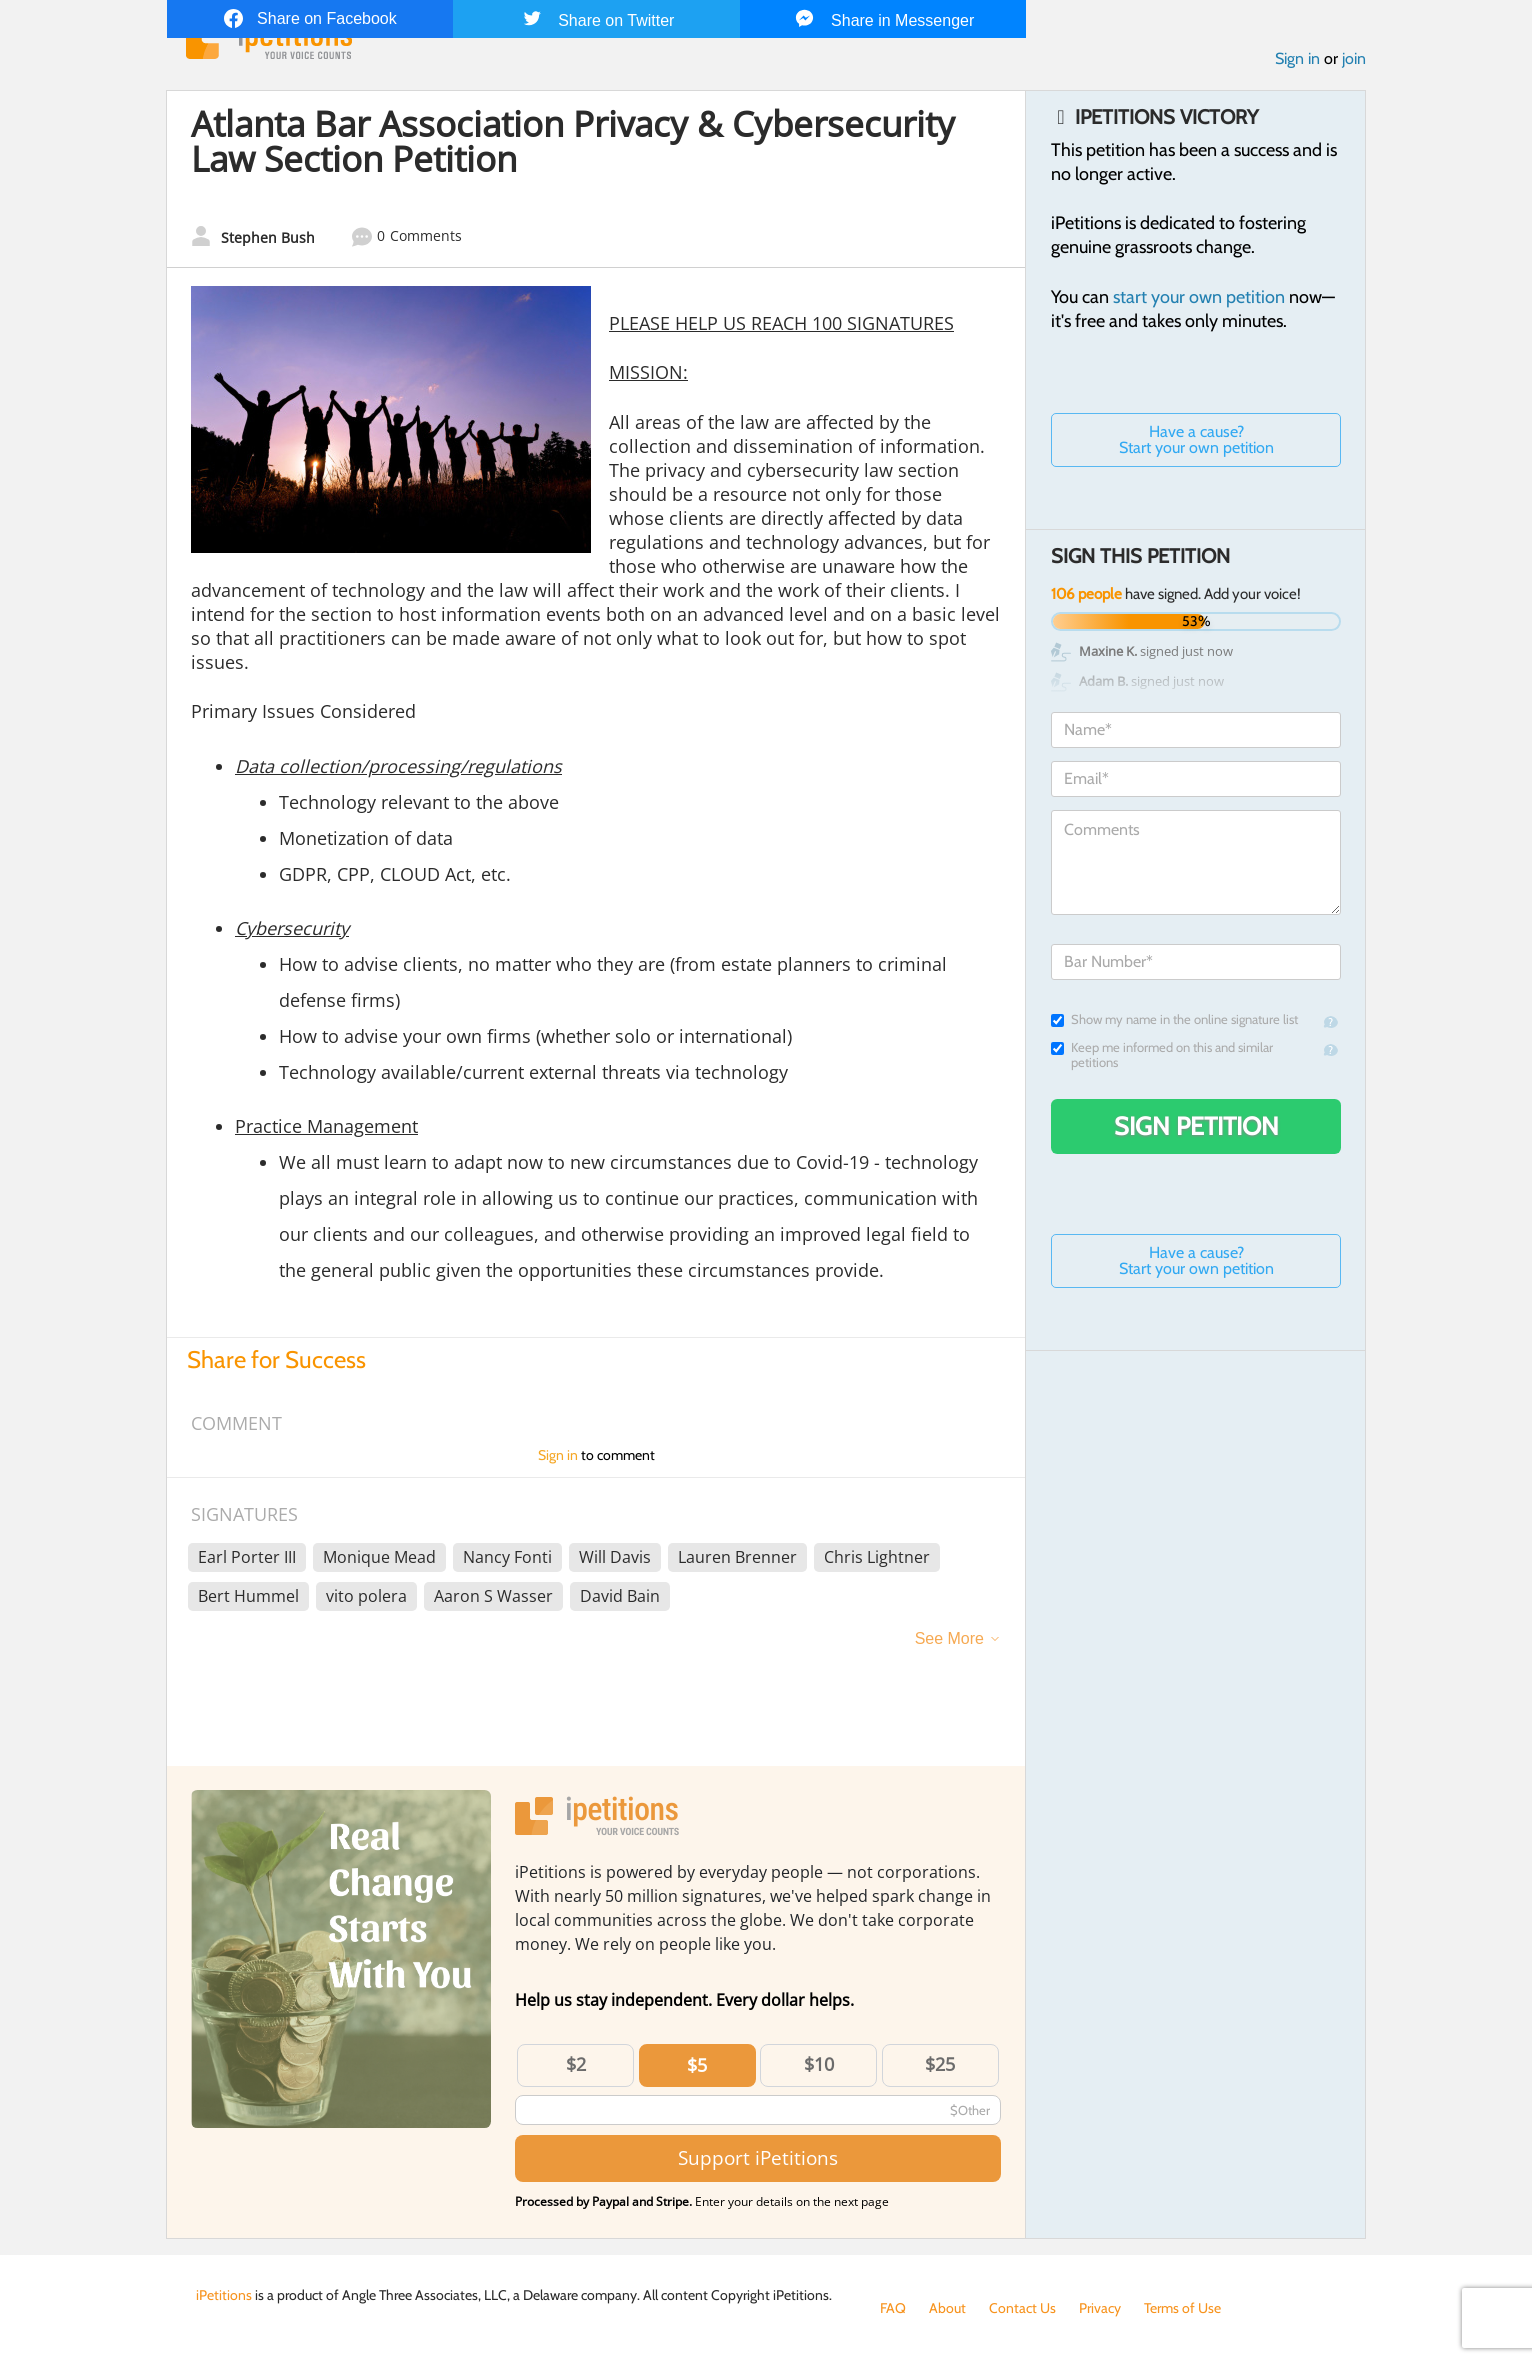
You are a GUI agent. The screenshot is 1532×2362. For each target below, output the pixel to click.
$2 (576, 2064)
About (947, 2308)
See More (949, 1638)
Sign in (1297, 58)
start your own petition (1199, 297)
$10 (819, 2064)
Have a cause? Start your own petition (1196, 439)
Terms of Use (1182, 2308)
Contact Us (1022, 2308)
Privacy (1100, 2308)
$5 (697, 2065)
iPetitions (224, 2295)
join (1354, 58)
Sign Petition (1196, 1126)
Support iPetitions (758, 2157)
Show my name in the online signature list (1174, 1019)
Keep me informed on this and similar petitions (1162, 1055)
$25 (940, 2064)
